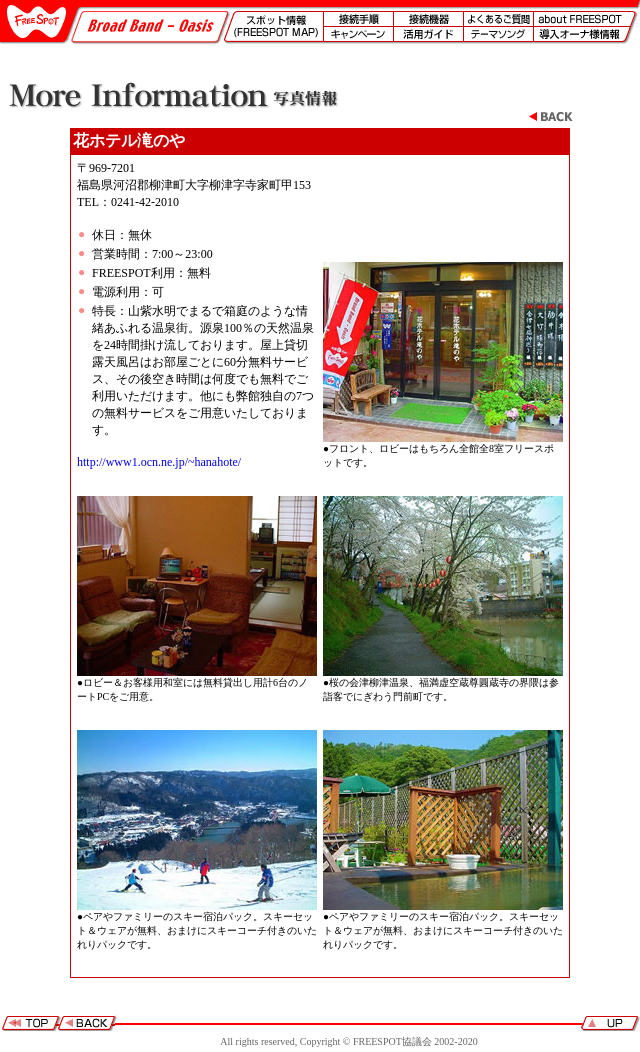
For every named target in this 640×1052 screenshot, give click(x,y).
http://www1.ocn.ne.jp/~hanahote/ (159, 462)
